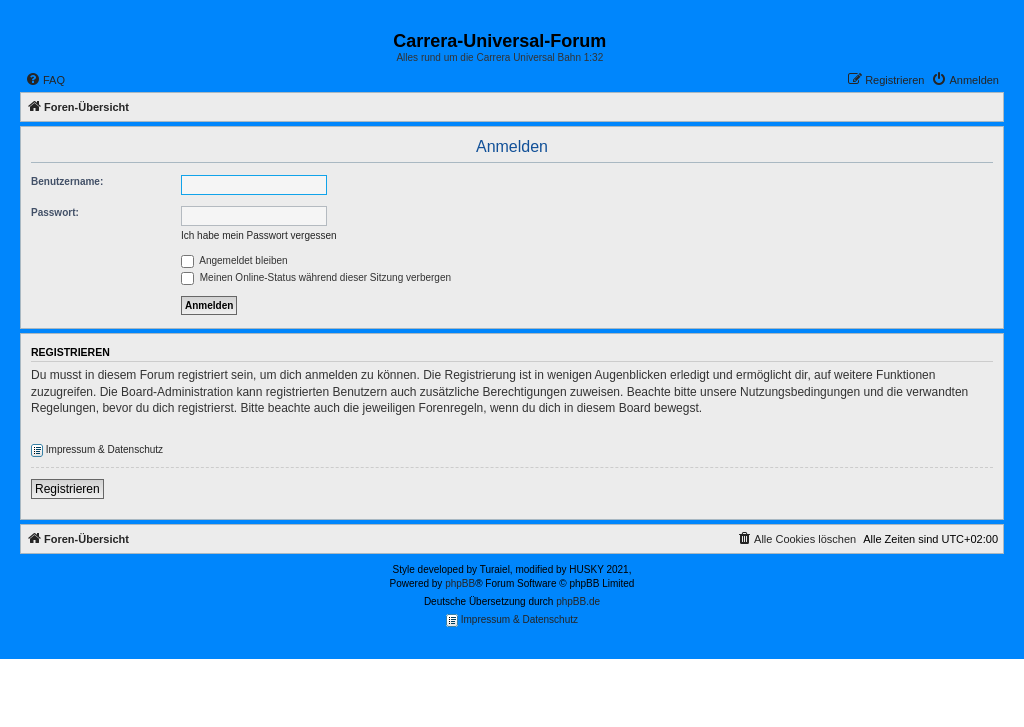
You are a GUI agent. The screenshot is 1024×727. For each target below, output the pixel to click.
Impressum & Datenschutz (97, 450)
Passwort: (55, 212)
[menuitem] (45, 80)
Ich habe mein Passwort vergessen (259, 235)
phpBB (460, 583)
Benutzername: (67, 181)
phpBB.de (578, 601)
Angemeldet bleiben (234, 260)
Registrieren (67, 489)
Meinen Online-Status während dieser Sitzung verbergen (316, 277)
